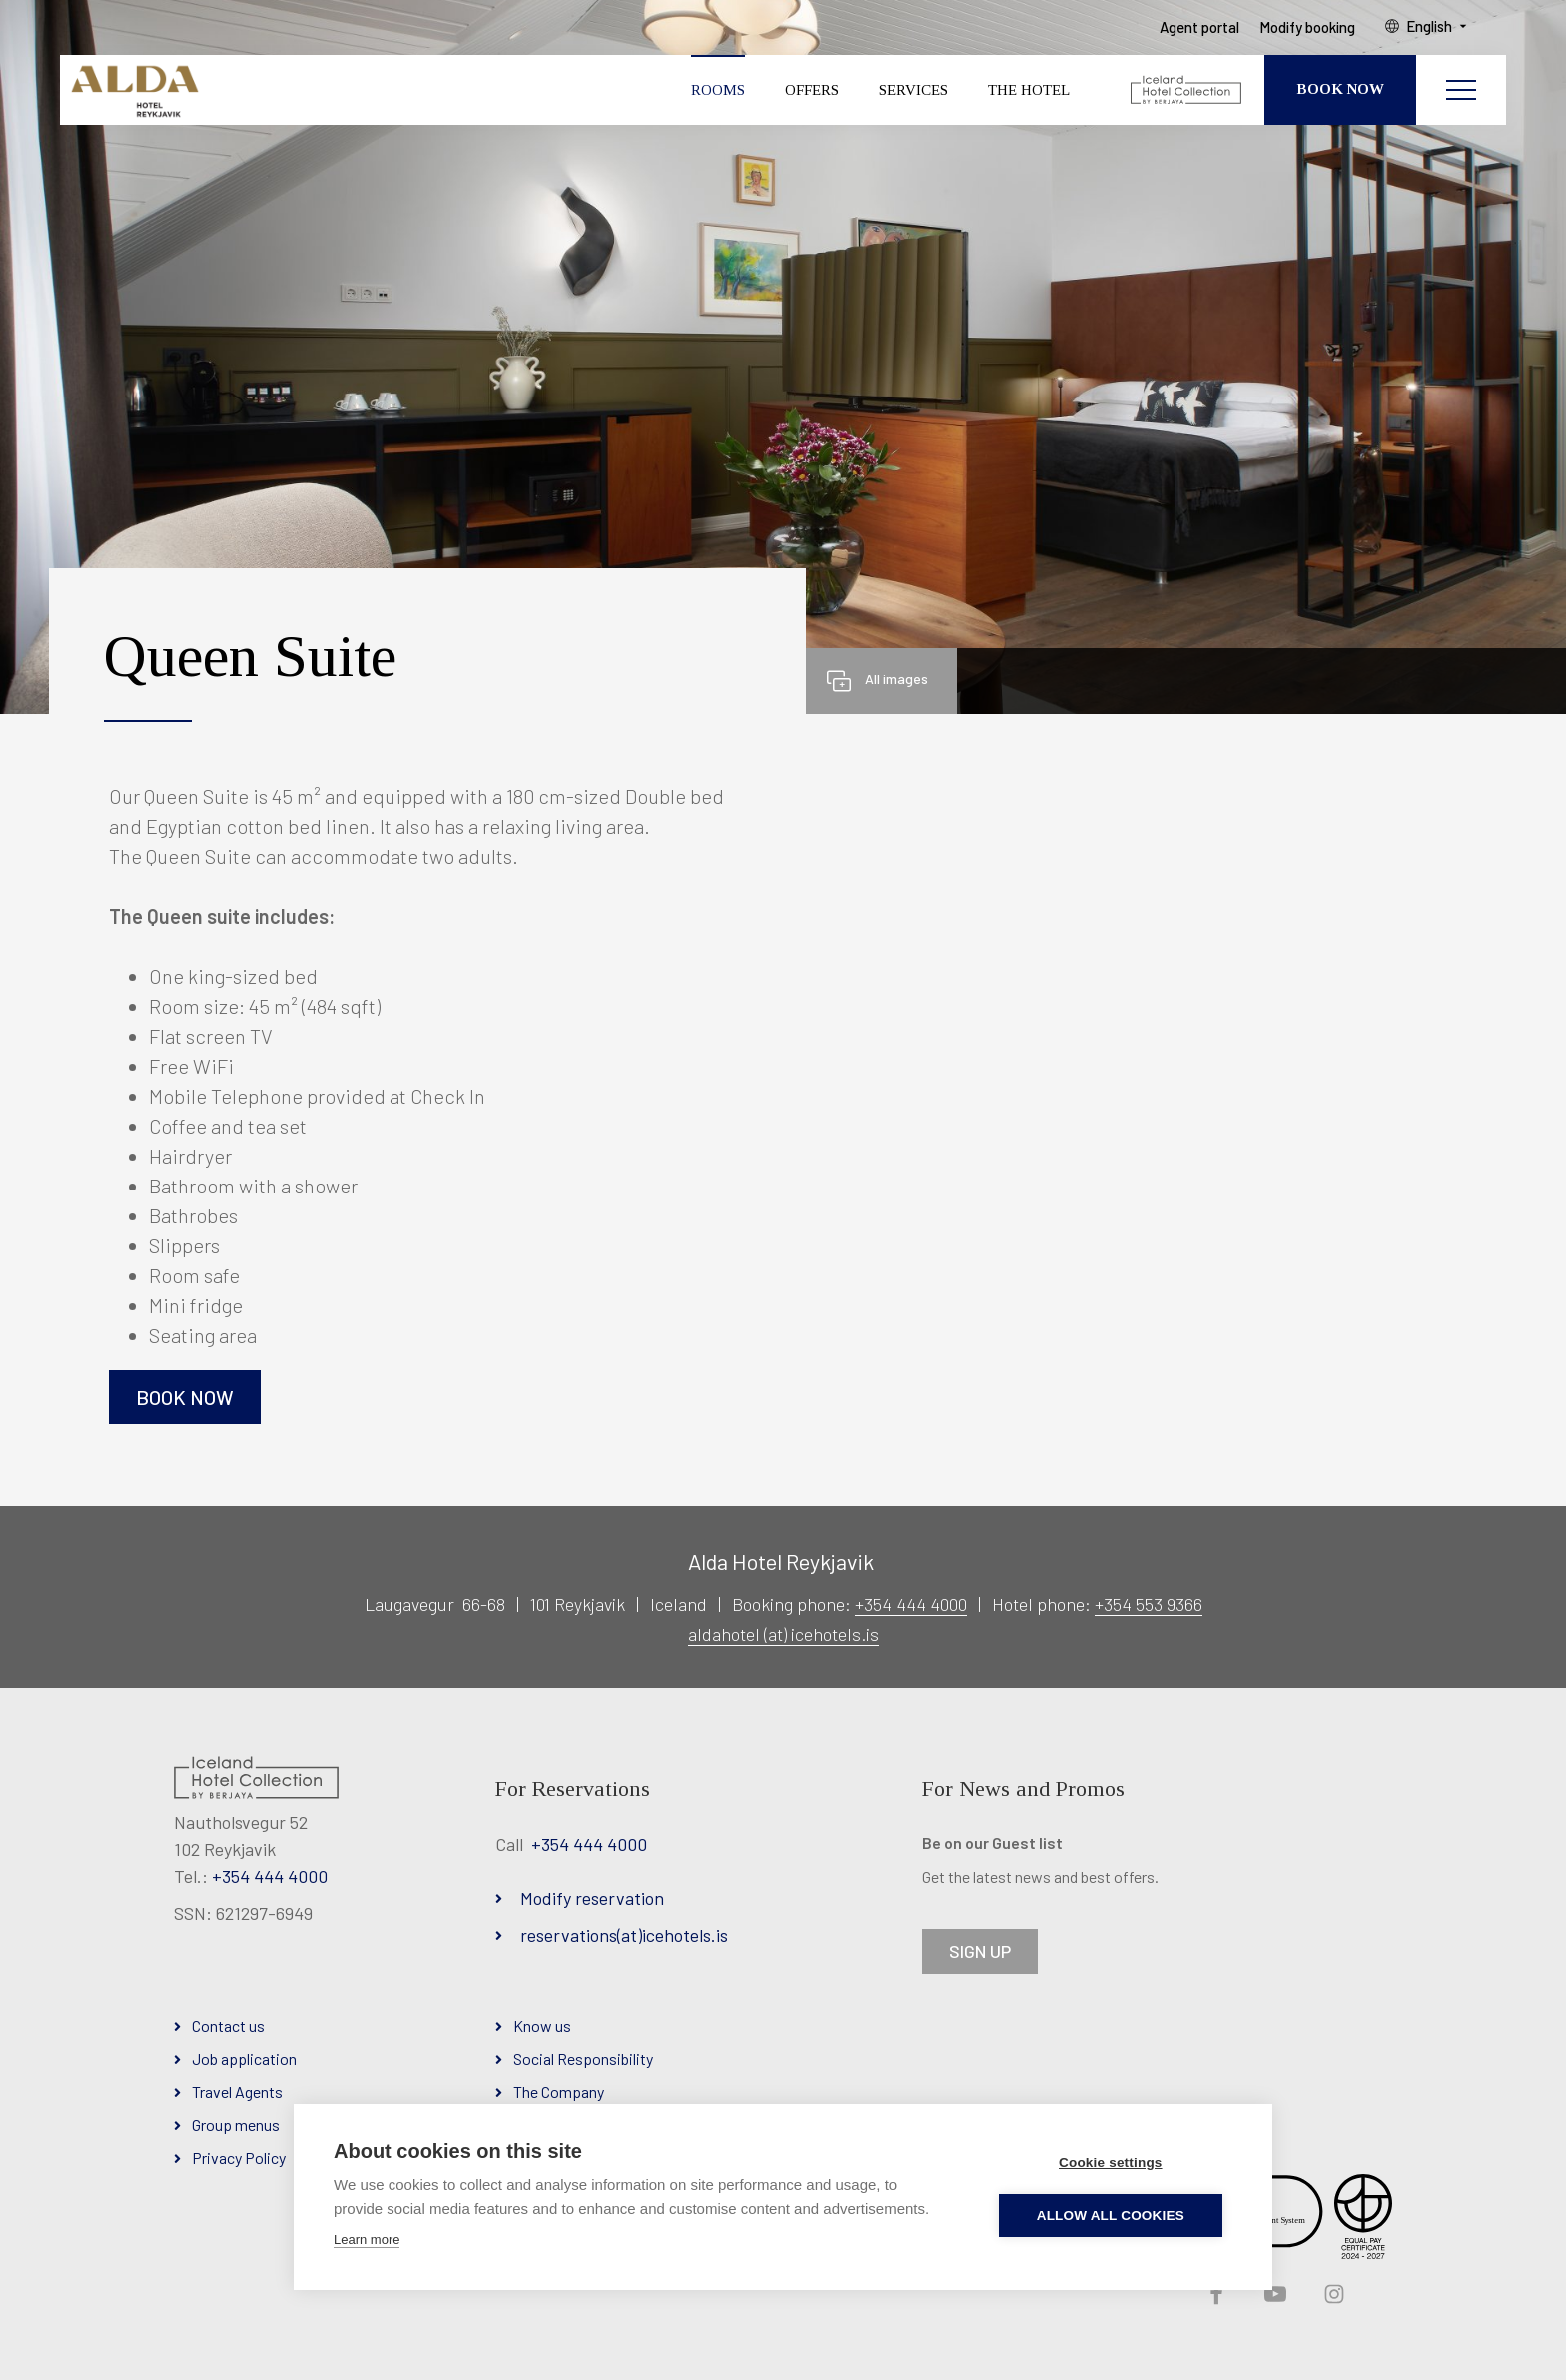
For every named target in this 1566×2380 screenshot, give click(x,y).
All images (896, 678)
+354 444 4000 (911, 1604)
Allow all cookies (1113, 2215)
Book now (185, 1397)
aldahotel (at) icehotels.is (783, 1634)
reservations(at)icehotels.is (624, 1935)
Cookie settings (1114, 2162)
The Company (558, 2091)
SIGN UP (980, 1951)
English (1438, 31)
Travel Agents (237, 2091)
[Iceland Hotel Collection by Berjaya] (1187, 95)
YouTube (1273, 2295)
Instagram (1332, 2295)
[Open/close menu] (1461, 95)
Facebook (1214, 2295)
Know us (542, 2025)
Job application (244, 2058)
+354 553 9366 (1148, 1604)
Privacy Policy (239, 2157)
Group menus (236, 2124)
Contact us (228, 2025)
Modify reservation (592, 1898)
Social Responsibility (583, 2058)
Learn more (366, 2239)
